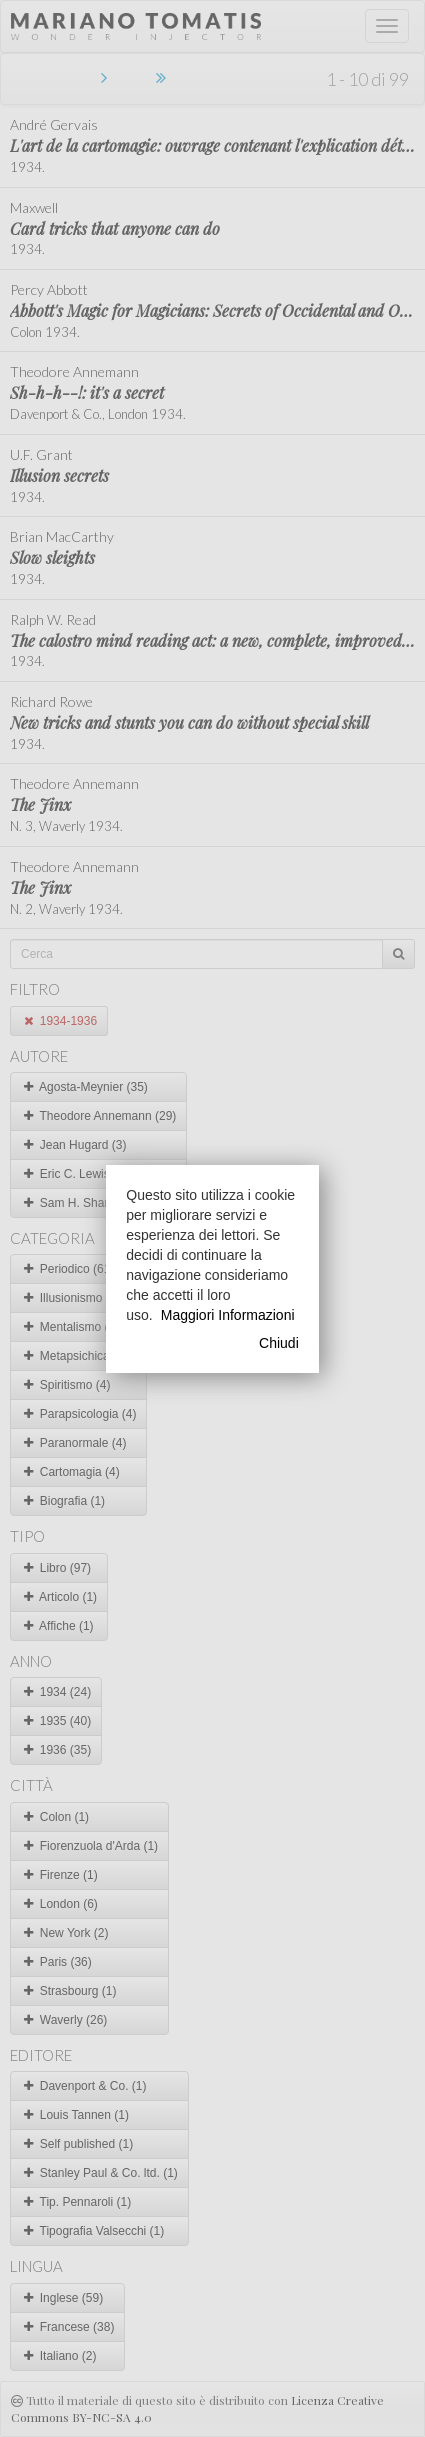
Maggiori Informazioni (228, 1315)
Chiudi (279, 1343)
